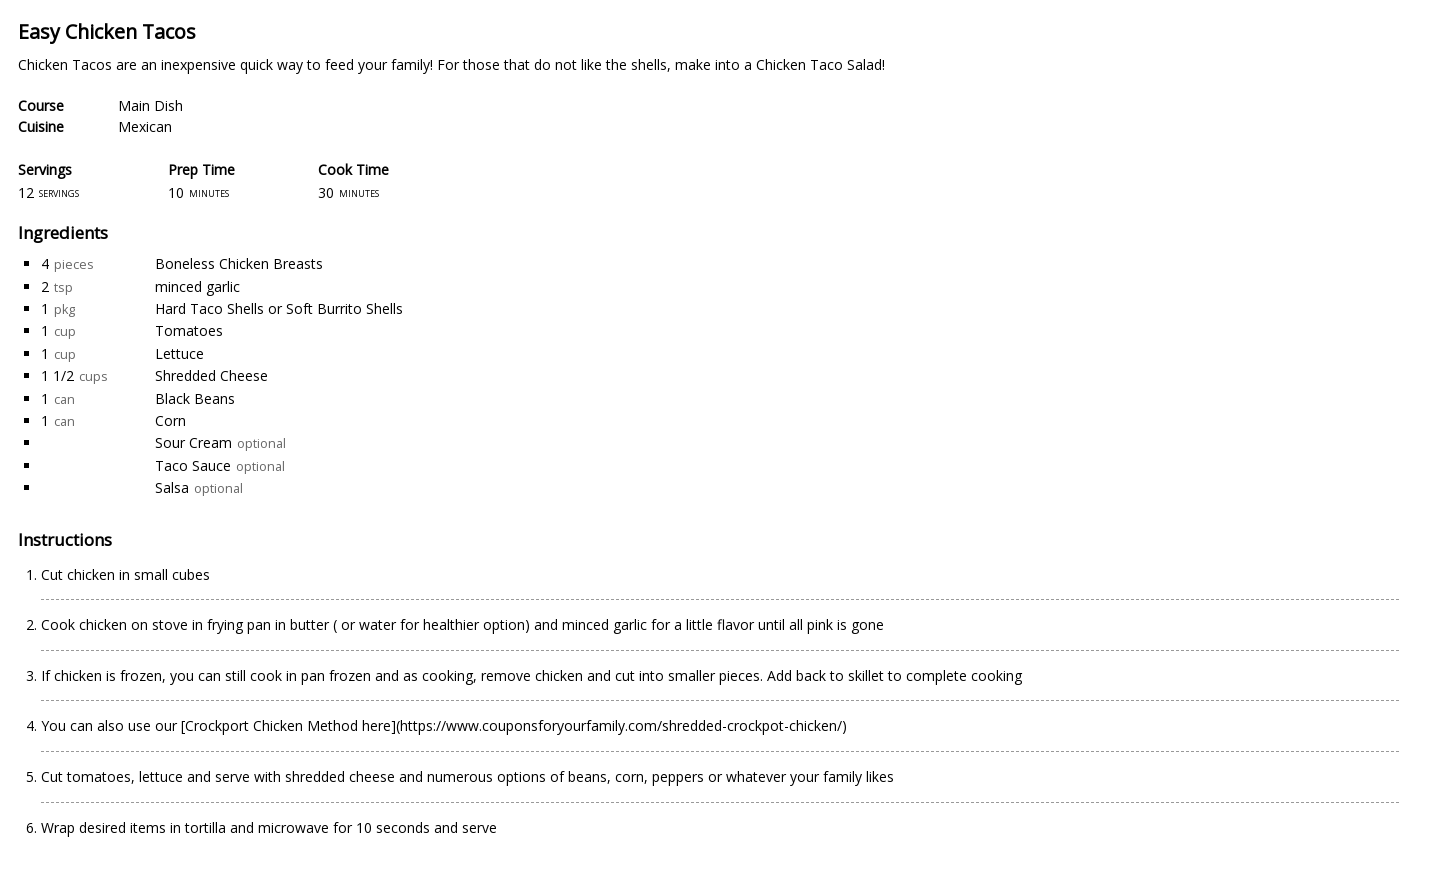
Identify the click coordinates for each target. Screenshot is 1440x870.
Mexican (145, 126)
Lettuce (179, 353)
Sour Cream (193, 442)
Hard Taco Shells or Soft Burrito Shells (279, 308)
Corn (170, 420)
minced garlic (197, 286)
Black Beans (195, 398)
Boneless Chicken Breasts (239, 263)
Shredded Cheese (211, 375)
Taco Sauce (193, 465)
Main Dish (150, 105)
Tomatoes (189, 330)
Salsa (172, 487)
